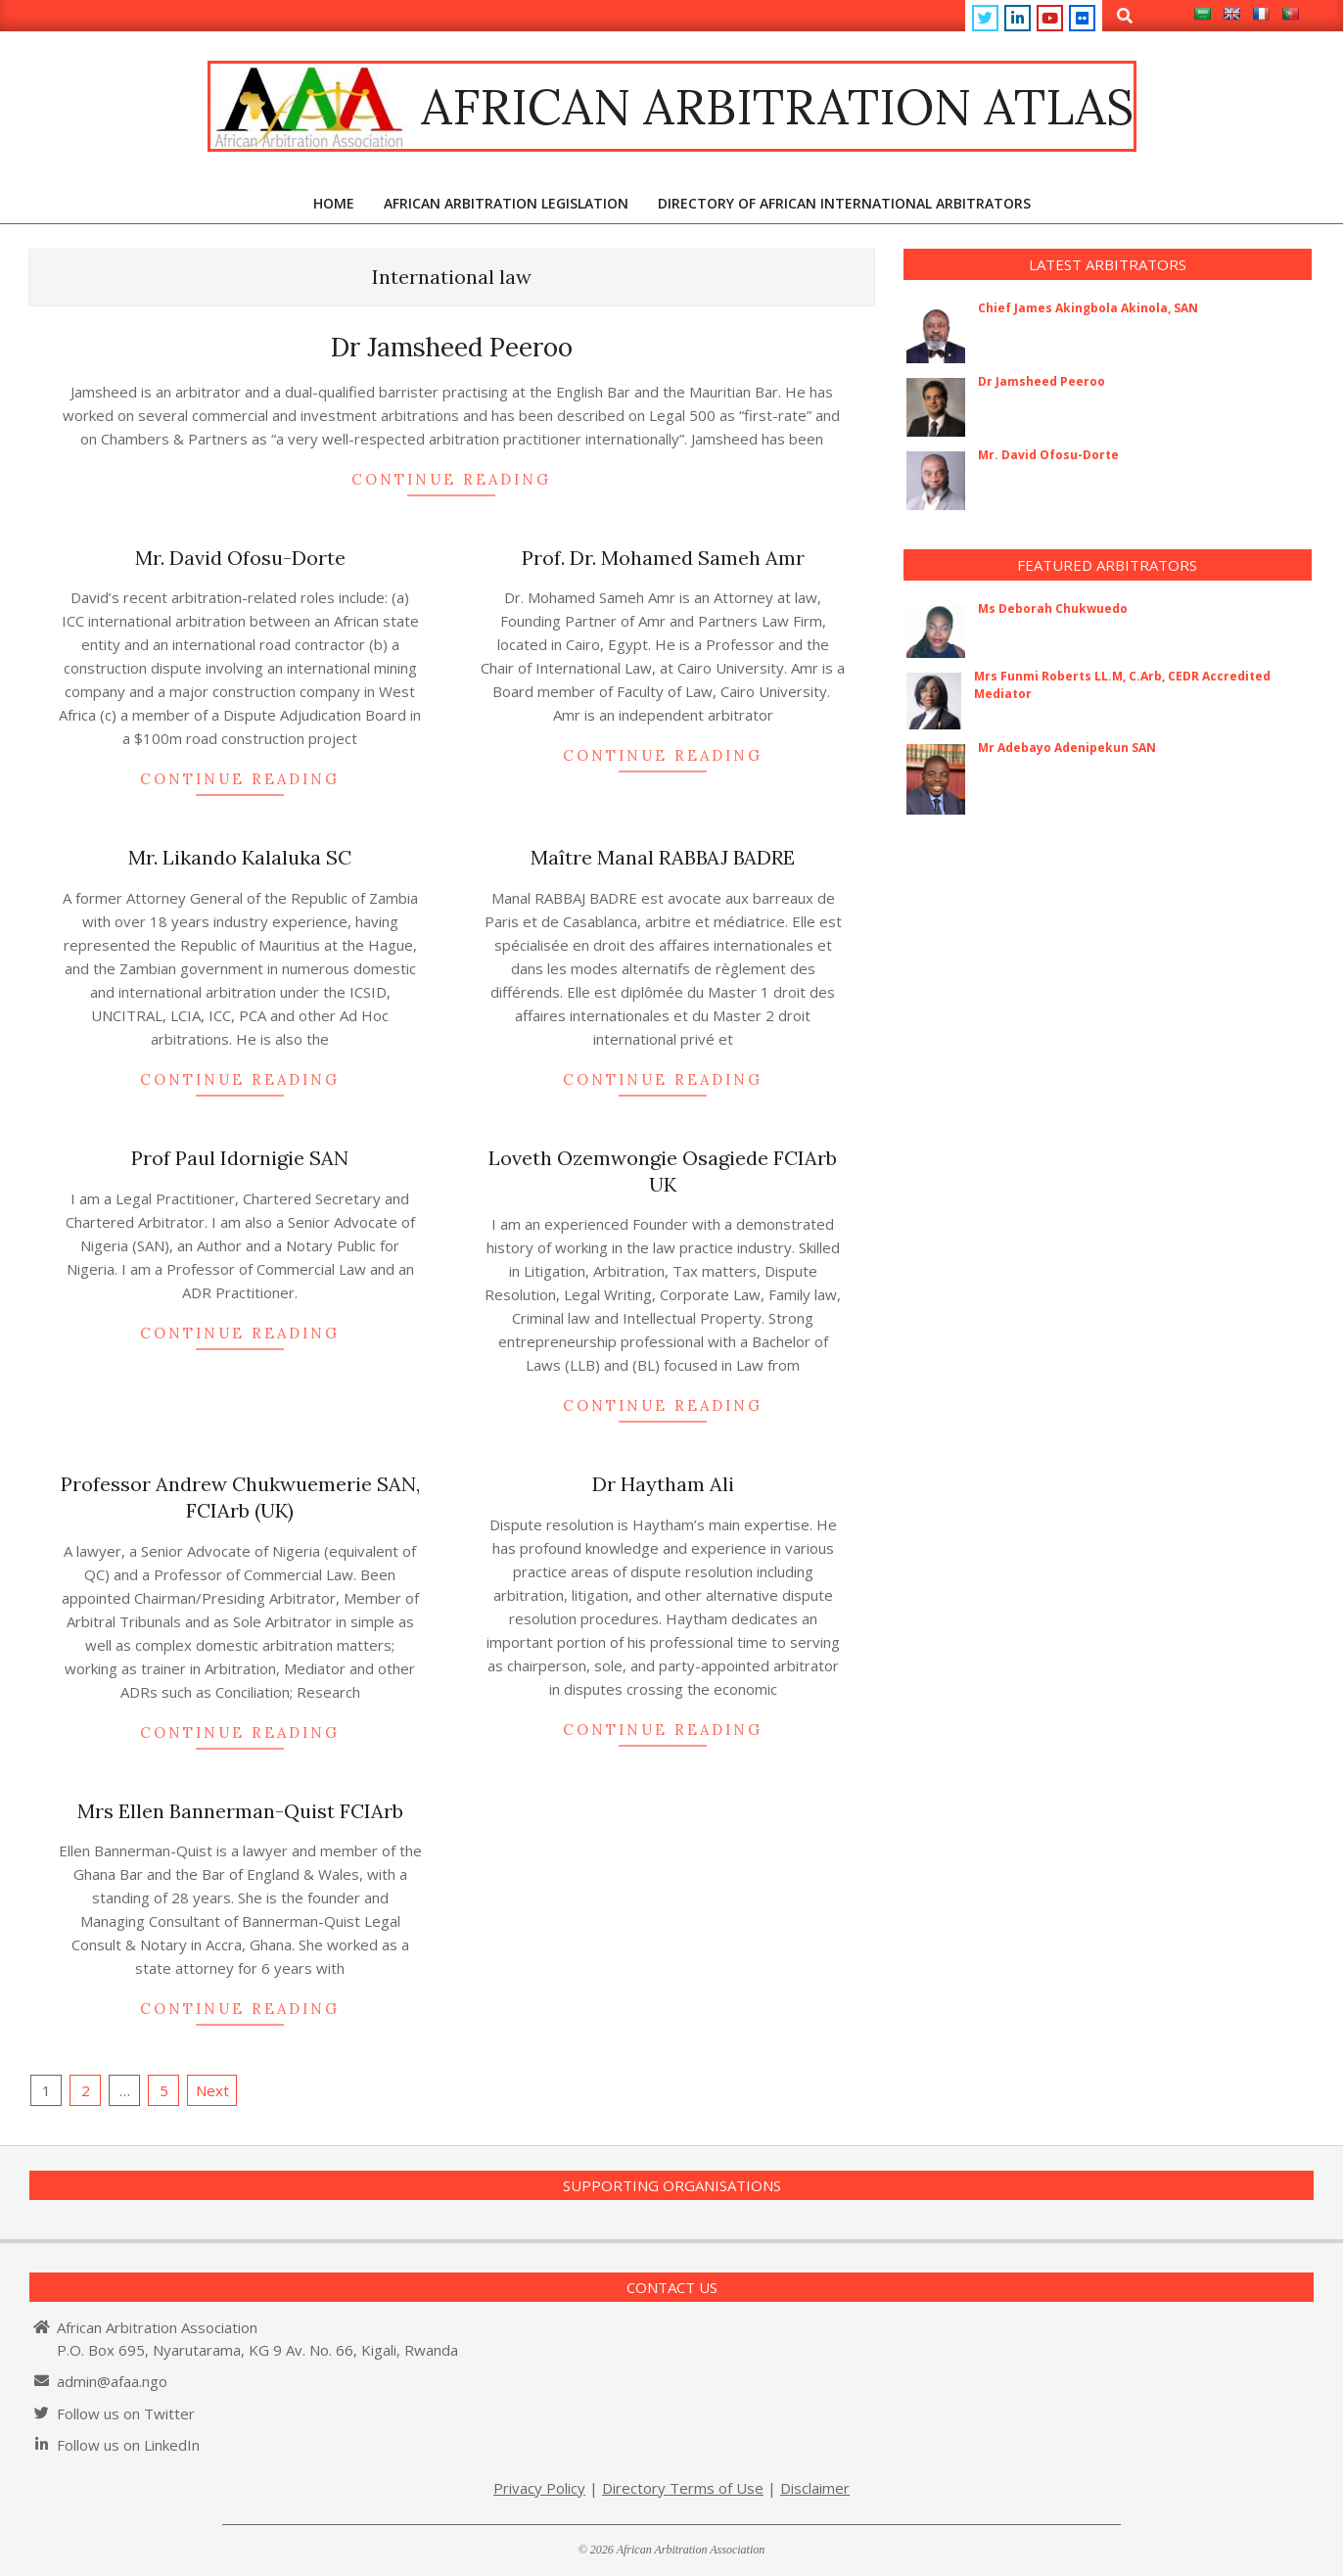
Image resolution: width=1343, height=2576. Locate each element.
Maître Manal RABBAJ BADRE (663, 857)
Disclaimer (815, 2488)
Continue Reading (451, 479)
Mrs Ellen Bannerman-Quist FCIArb (240, 1811)
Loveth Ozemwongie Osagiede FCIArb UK (662, 1171)
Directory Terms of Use (683, 2488)
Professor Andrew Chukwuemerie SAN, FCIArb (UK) (240, 1497)
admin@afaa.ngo (112, 2381)
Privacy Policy (539, 2488)
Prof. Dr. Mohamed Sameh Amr (663, 557)
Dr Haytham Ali (663, 1484)
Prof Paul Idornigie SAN (239, 1158)
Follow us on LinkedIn (128, 2445)
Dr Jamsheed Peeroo (452, 347)
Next (212, 2090)
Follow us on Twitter (126, 2413)
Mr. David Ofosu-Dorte (240, 557)
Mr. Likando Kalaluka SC (239, 857)
